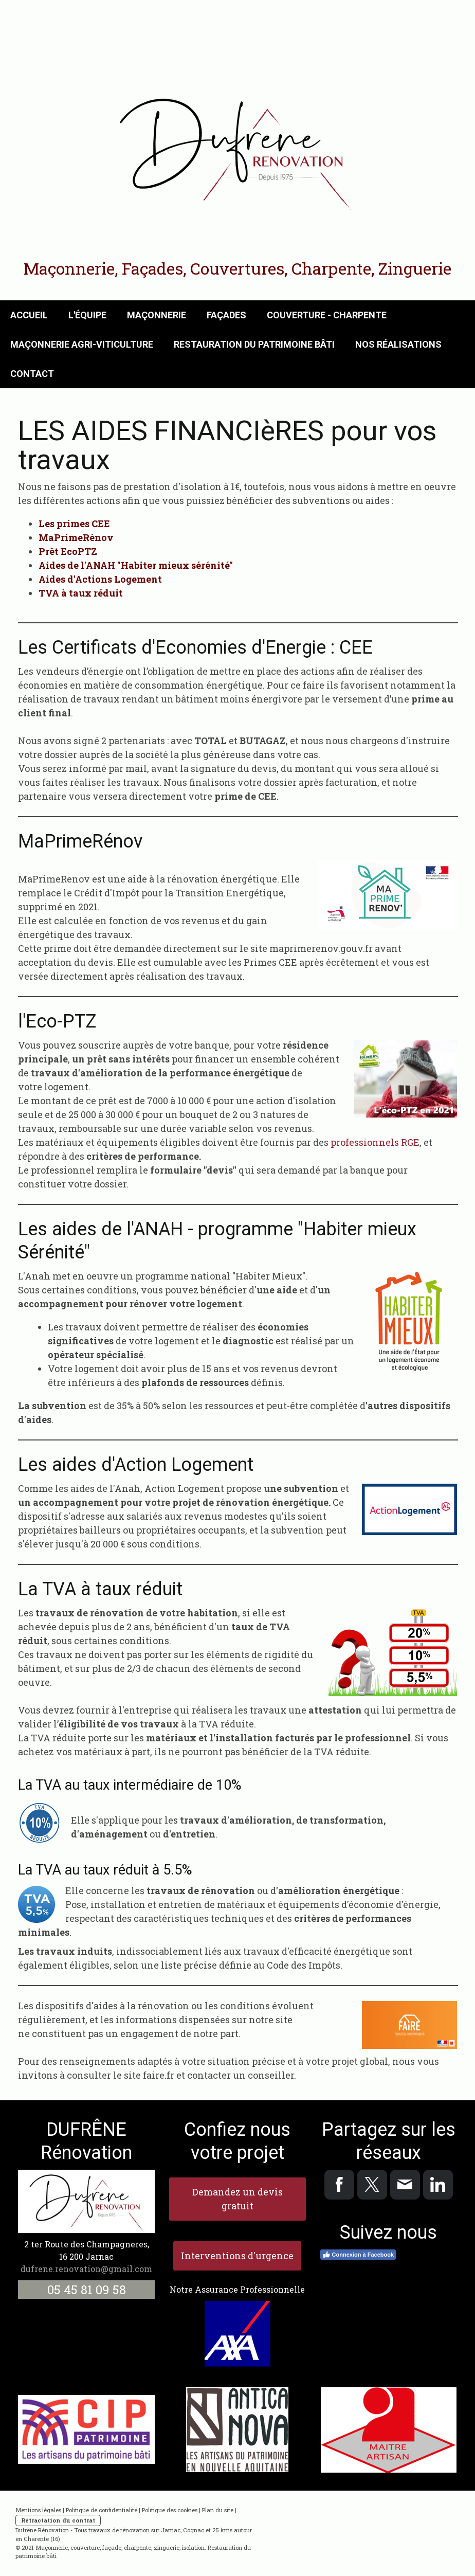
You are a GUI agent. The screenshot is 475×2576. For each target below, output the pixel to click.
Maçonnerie (156, 315)
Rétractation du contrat (58, 2520)
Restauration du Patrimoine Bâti (254, 344)
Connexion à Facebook (358, 2254)
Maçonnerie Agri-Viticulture (81, 344)
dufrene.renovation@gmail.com (86, 2268)
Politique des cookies (169, 2510)
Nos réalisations (398, 344)
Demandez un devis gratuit (237, 2199)
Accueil (29, 315)
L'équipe (87, 315)
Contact (32, 373)
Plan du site (217, 2510)
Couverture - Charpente (327, 315)
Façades (226, 315)
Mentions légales (38, 2510)
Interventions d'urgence (237, 2255)
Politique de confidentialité (101, 2510)
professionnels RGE (375, 1142)
